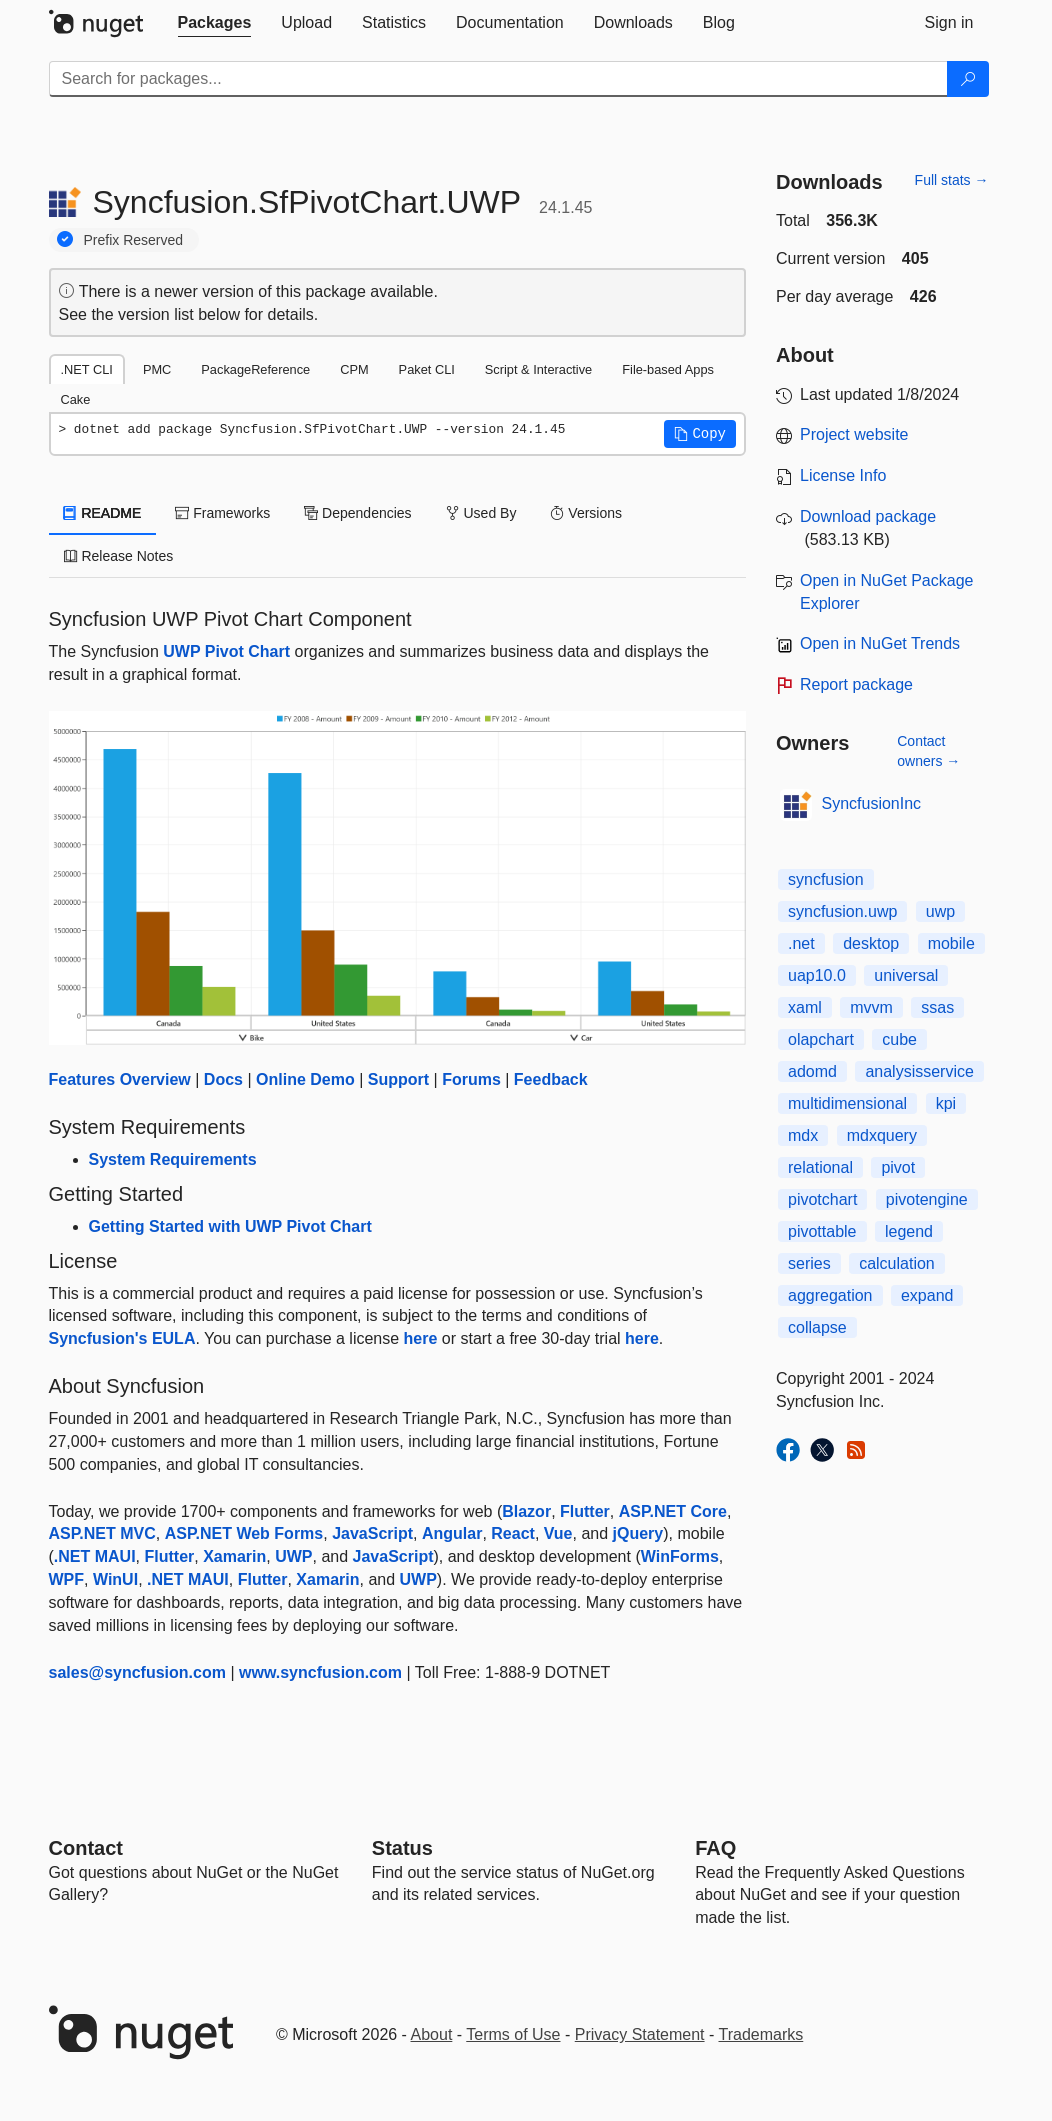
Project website (854, 434)
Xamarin (234, 1556)
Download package (868, 516)
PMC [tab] (157, 369)
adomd (812, 1071)
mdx (803, 1135)
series (809, 1263)
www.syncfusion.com (320, 1672)
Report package (856, 684)
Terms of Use (513, 2034)
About (432, 2034)
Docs (223, 1079)
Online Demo (305, 1079)
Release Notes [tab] (119, 556)
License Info (843, 475)
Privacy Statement (640, 2034)
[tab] (215, 23)
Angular (452, 1533)
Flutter (585, 1511)
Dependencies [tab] (357, 513)
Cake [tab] (76, 399)
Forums (471, 1079)
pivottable (822, 1231)
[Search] (968, 79)
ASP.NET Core (673, 1511)
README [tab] (103, 513)
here (421, 1338)
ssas (937, 1007)
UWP (293, 1556)
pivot (898, 1167)
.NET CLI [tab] (87, 369)
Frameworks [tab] (222, 513)
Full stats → (952, 180)
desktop (871, 943)
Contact (86, 1848)
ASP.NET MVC (102, 1533)
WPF (67, 1579)
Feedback (551, 1079)
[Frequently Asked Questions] (715, 1848)
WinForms (680, 1556)
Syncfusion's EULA (122, 1338)
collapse (817, 1327)
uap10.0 (817, 975)
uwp (940, 911)
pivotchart (822, 1199)
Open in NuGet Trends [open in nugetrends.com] (880, 643)
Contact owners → (928, 751)
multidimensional (847, 1103)
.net (801, 943)
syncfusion (826, 879)
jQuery (638, 1533)
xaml (805, 1007)
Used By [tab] (481, 513)
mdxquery (882, 1135)
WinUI (115, 1579)
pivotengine (927, 1199)
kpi (946, 1103)
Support (398, 1079)
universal (906, 975)
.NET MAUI (95, 1556)
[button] (700, 434)
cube (899, 1039)
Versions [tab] (586, 513)
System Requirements (173, 1159)
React (513, 1533)
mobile (951, 943)
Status (402, 1848)
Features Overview (120, 1079)
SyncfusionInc (872, 803)
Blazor (526, 1511)
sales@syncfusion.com (137, 1672)
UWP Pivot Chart (226, 651)
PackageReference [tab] (255, 369)
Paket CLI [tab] (427, 369)
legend (909, 1231)
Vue (558, 1533)
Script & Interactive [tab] (538, 369)
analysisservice (919, 1071)
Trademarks (761, 2034)
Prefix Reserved (134, 240)
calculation (897, 1263)
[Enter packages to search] (498, 79)
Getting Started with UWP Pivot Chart (230, 1226)
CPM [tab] (354, 369)
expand (927, 1295)
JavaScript (372, 1533)
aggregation (830, 1295)
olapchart (821, 1039)
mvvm (871, 1007)
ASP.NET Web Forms (244, 1533)
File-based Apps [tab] (668, 369)
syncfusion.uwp (842, 911)
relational (820, 1167)
